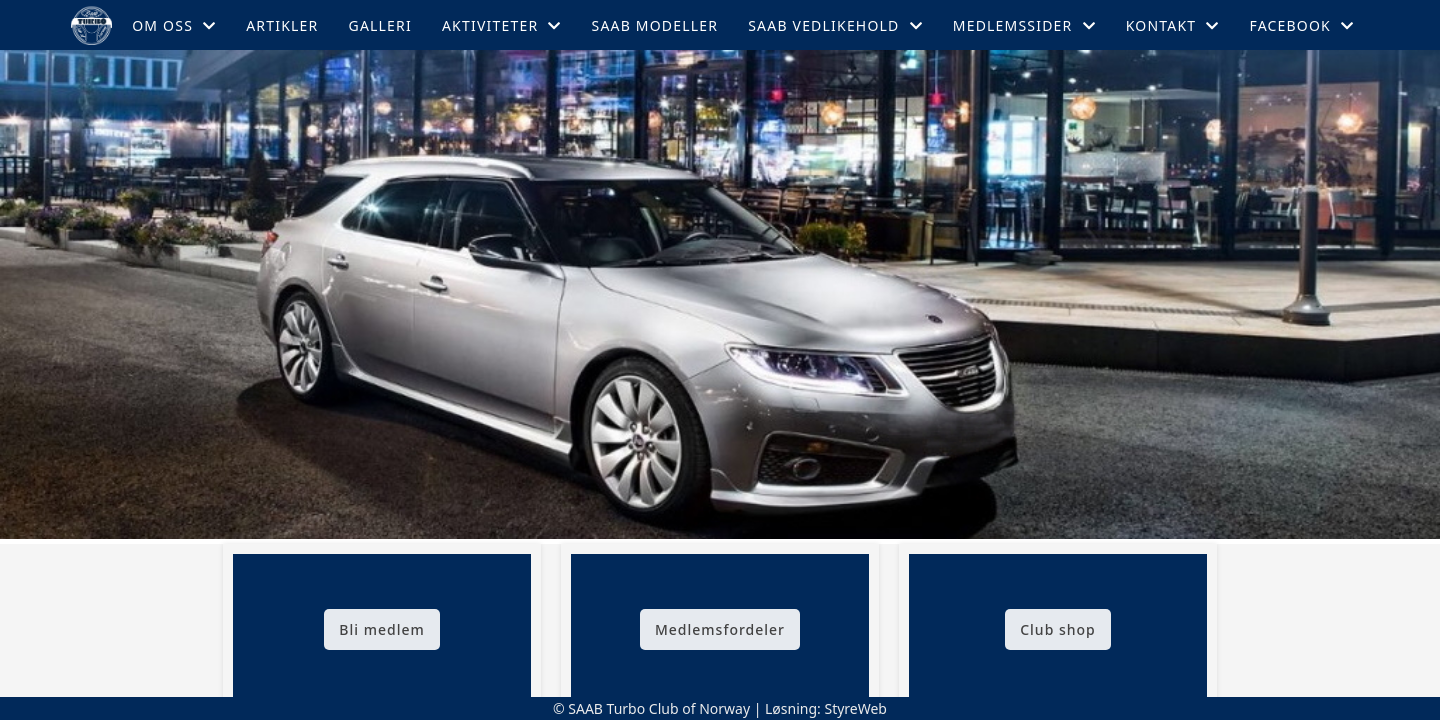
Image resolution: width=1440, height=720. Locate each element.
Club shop (1058, 629)
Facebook (1301, 25)
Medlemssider (1024, 25)
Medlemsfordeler (720, 629)
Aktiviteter (502, 25)
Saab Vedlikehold (835, 25)
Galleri (380, 25)
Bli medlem (381, 629)
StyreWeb (855, 708)
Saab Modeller (655, 25)
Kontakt (1173, 25)
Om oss (174, 25)
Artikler (282, 25)
